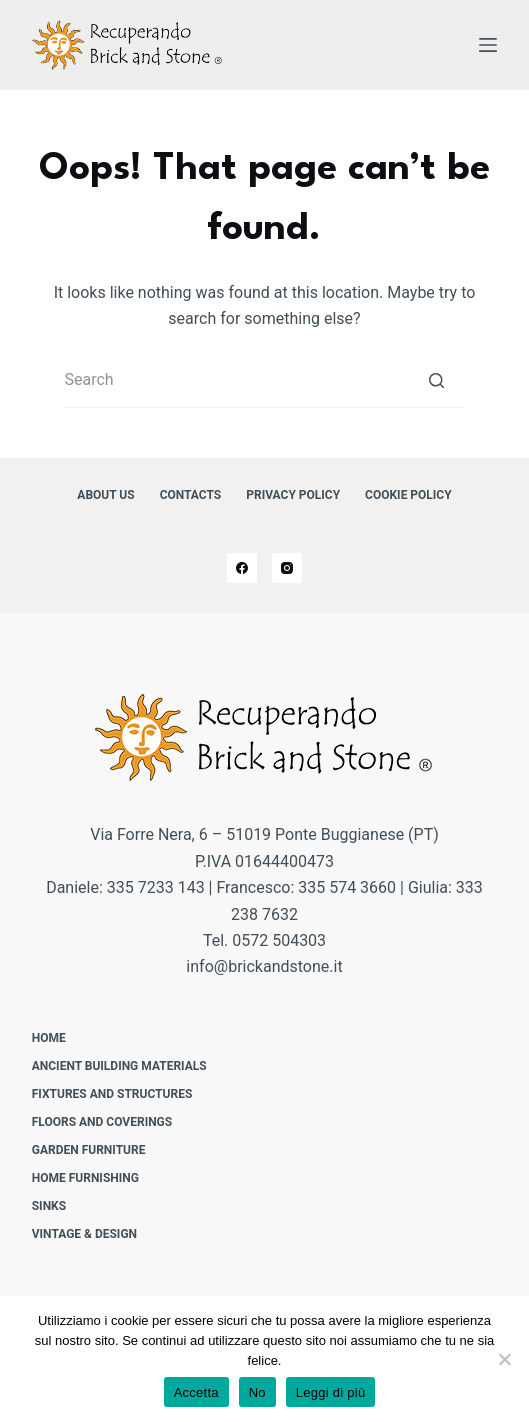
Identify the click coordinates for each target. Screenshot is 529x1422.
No (257, 1392)
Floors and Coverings (102, 1122)
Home (49, 1038)
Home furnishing (85, 1178)
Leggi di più (331, 1392)
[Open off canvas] (488, 45)
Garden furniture (89, 1150)
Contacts (191, 495)
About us (105, 495)
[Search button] (436, 380)
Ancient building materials (119, 1066)
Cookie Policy (408, 495)
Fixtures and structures (112, 1094)
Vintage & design (84, 1234)
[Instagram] (287, 568)
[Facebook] (242, 568)
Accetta (196, 1392)
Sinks (49, 1206)
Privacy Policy (293, 495)
